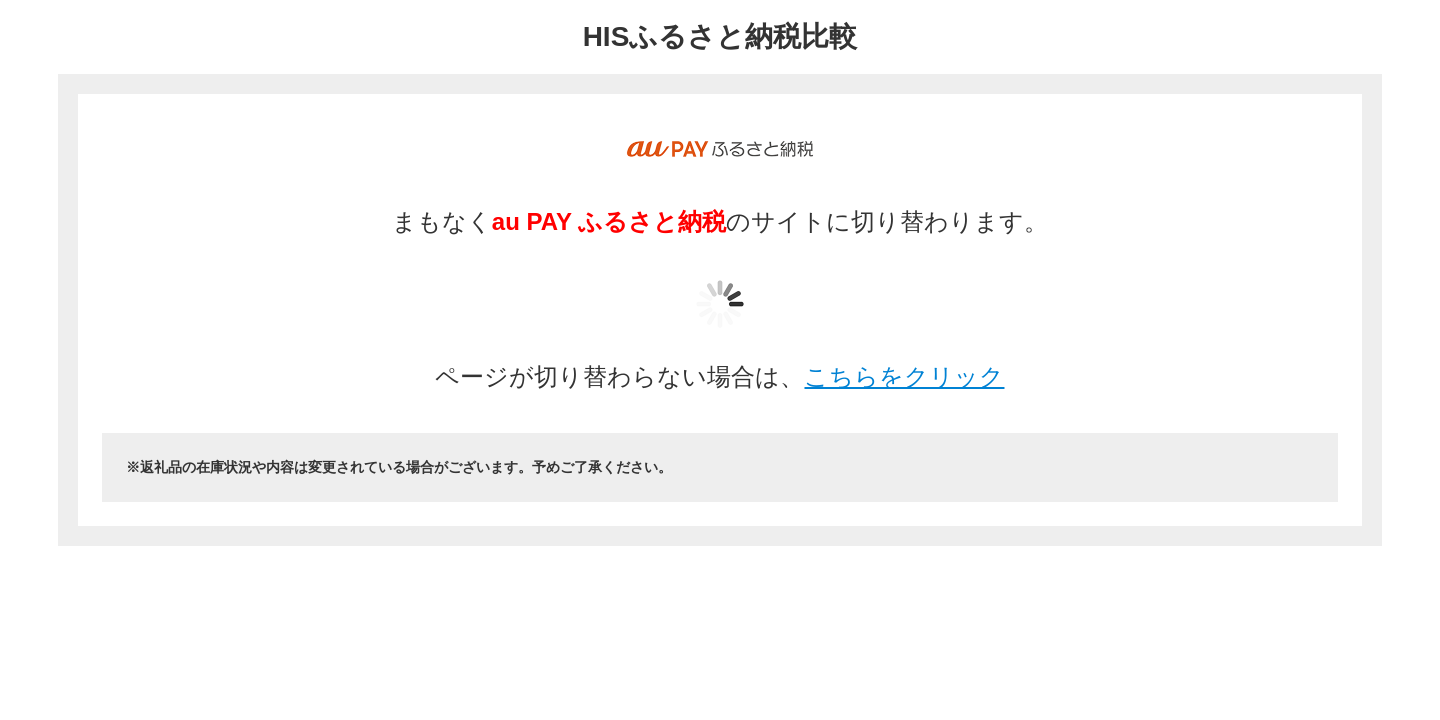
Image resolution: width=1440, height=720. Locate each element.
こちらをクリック (904, 376)
